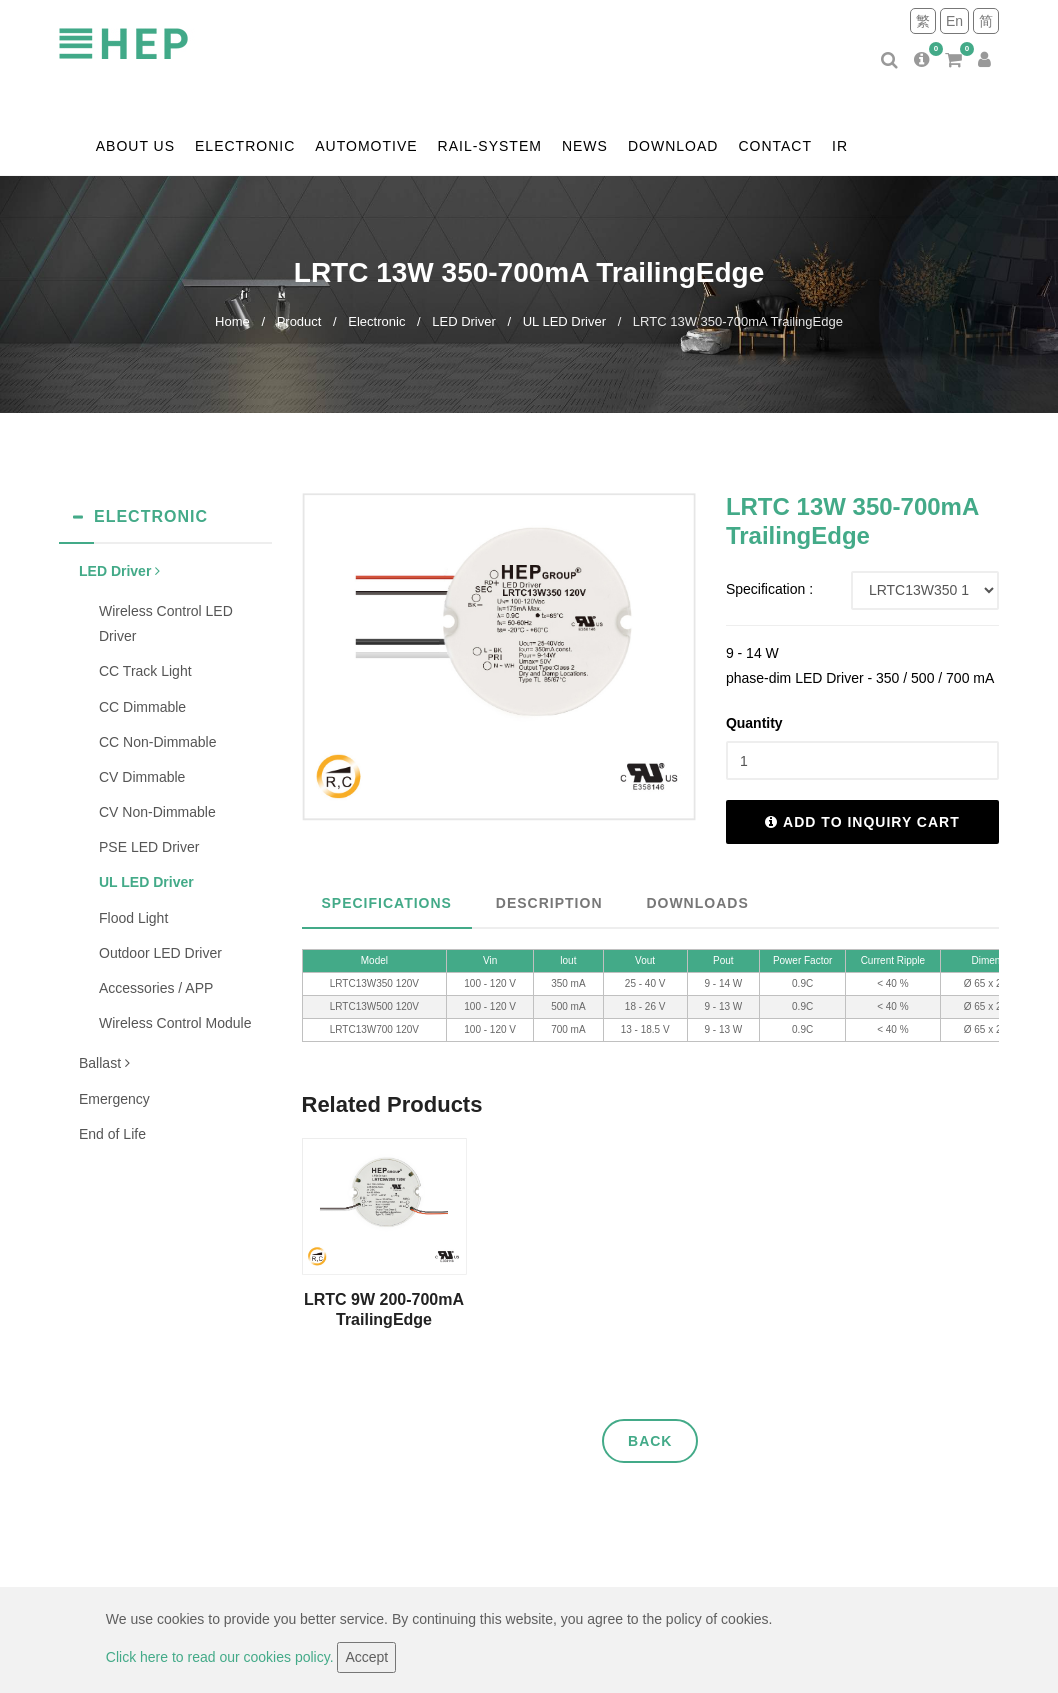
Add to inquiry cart (862, 822)
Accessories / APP (156, 988)
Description (549, 903)
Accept (366, 1657)
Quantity (754, 723)
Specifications (387, 903)
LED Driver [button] (119, 571)
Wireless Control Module (175, 1023)
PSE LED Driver (149, 847)
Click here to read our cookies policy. (222, 1657)
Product (299, 321)
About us (135, 146)
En (954, 21)
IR (840, 146)
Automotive (366, 146)
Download (673, 146)
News (585, 146)
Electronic (245, 146)
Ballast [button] (104, 1063)
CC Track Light (145, 671)
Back (650, 1441)
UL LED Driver (564, 321)
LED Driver (464, 321)
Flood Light (133, 918)
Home (232, 321)
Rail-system (490, 146)
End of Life (112, 1134)
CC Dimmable (142, 707)
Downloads (697, 903)
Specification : (769, 589)
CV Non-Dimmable (157, 812)
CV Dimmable (142, 777)
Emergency (114, 1099)
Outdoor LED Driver (160, 953)
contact (775, 146)
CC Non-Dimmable (157, 742)
